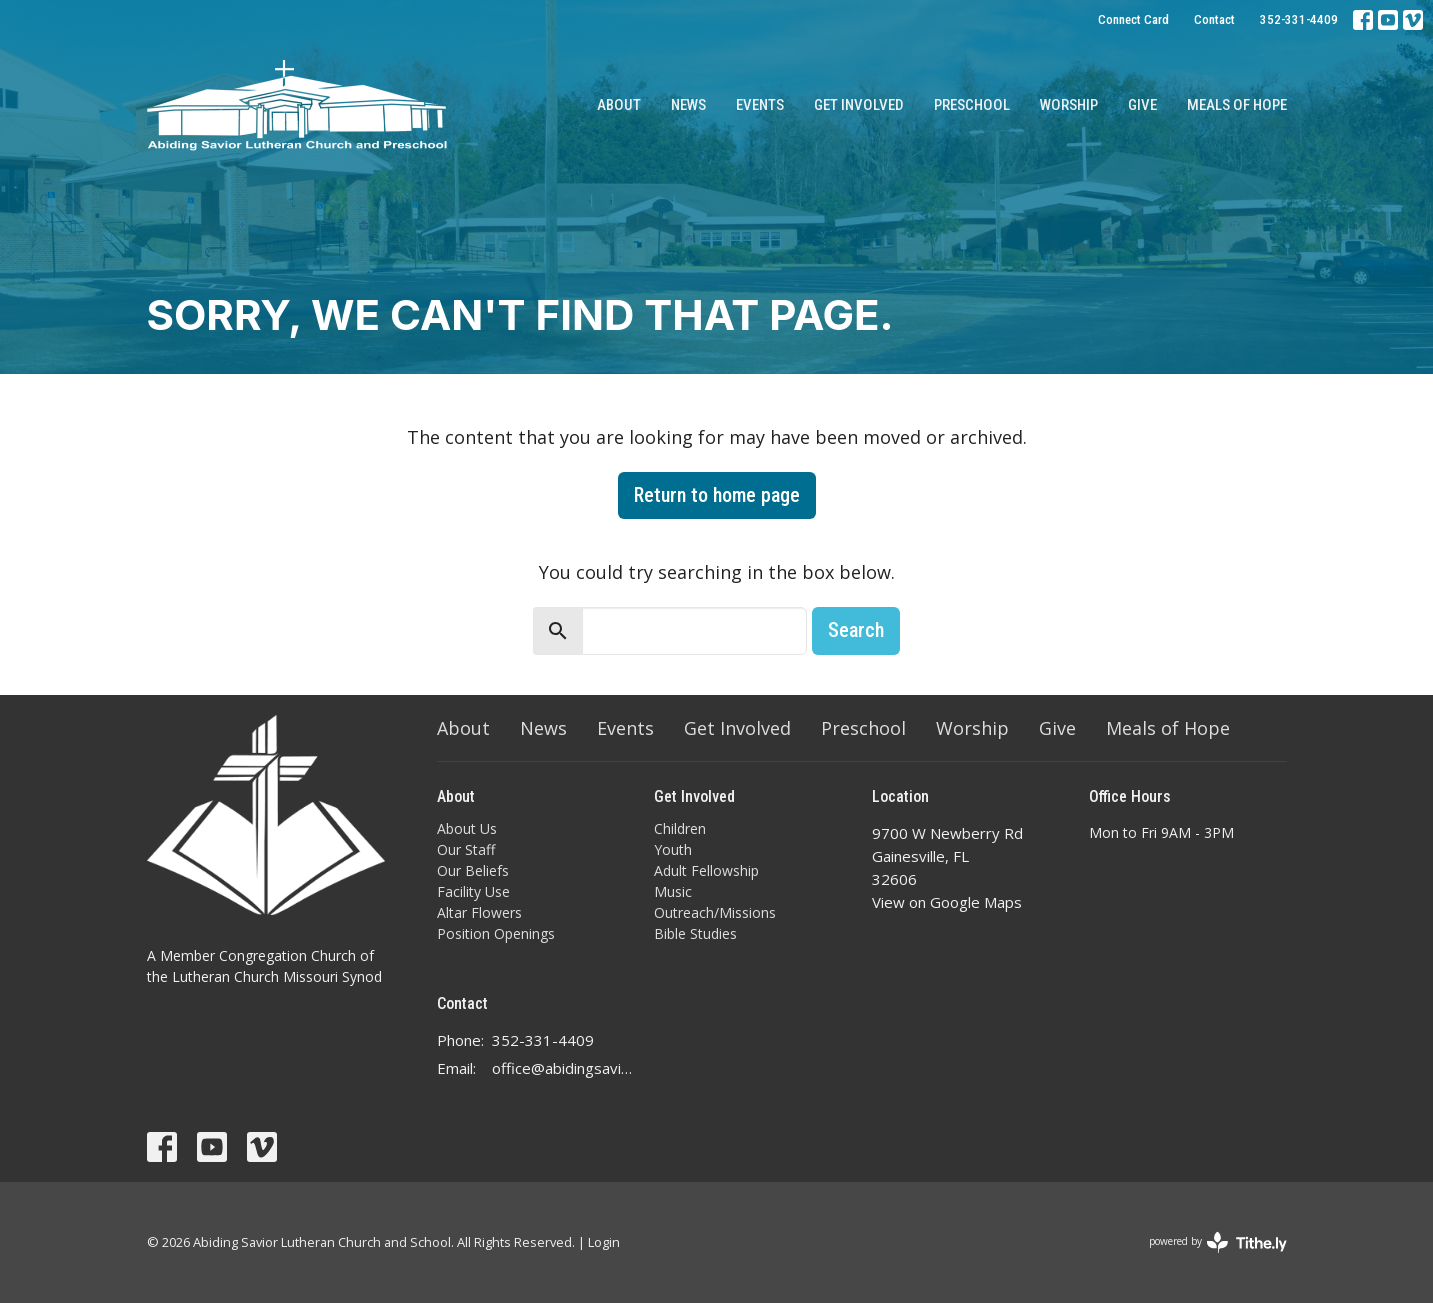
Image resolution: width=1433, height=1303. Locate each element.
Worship (1069, 105)
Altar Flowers (479, 912)
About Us (467, 828)
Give (1142, 105)
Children (680, 828)
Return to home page (717, 495)
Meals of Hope (1237, 105)
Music (673, 891)
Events (760, 105)
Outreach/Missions (715, 912)
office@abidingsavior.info (563, 1068)
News (688, 105)
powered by (1218, 1242)
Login (604, 1242)
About (619, 105)
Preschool (972, 105)
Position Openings (496, 933)
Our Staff (466, 849)
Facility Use (473, 891)
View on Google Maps (947, 902)
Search (856, 630)
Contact (1214, 19)
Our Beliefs (473, 870)
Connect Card (1133, 19)
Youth (673, 849)
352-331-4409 (1299, 19)
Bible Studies (695, 933)
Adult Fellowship (706, 870)
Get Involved (859, 105)
